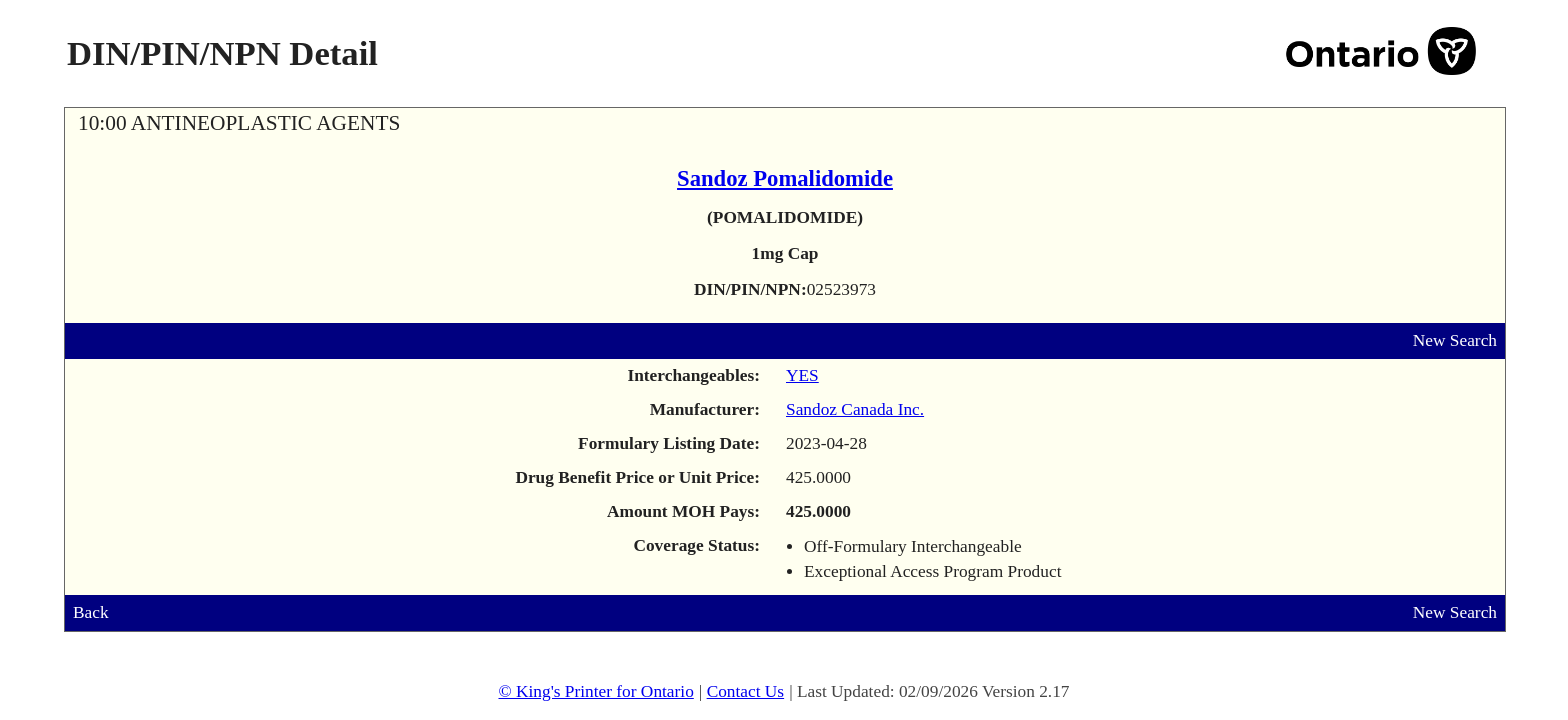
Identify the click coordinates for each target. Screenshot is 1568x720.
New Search (1455, 340)
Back (91, 612)
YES (802, 375)
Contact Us (746, 691)
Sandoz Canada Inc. (855, 409)
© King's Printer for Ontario (595, 691)
